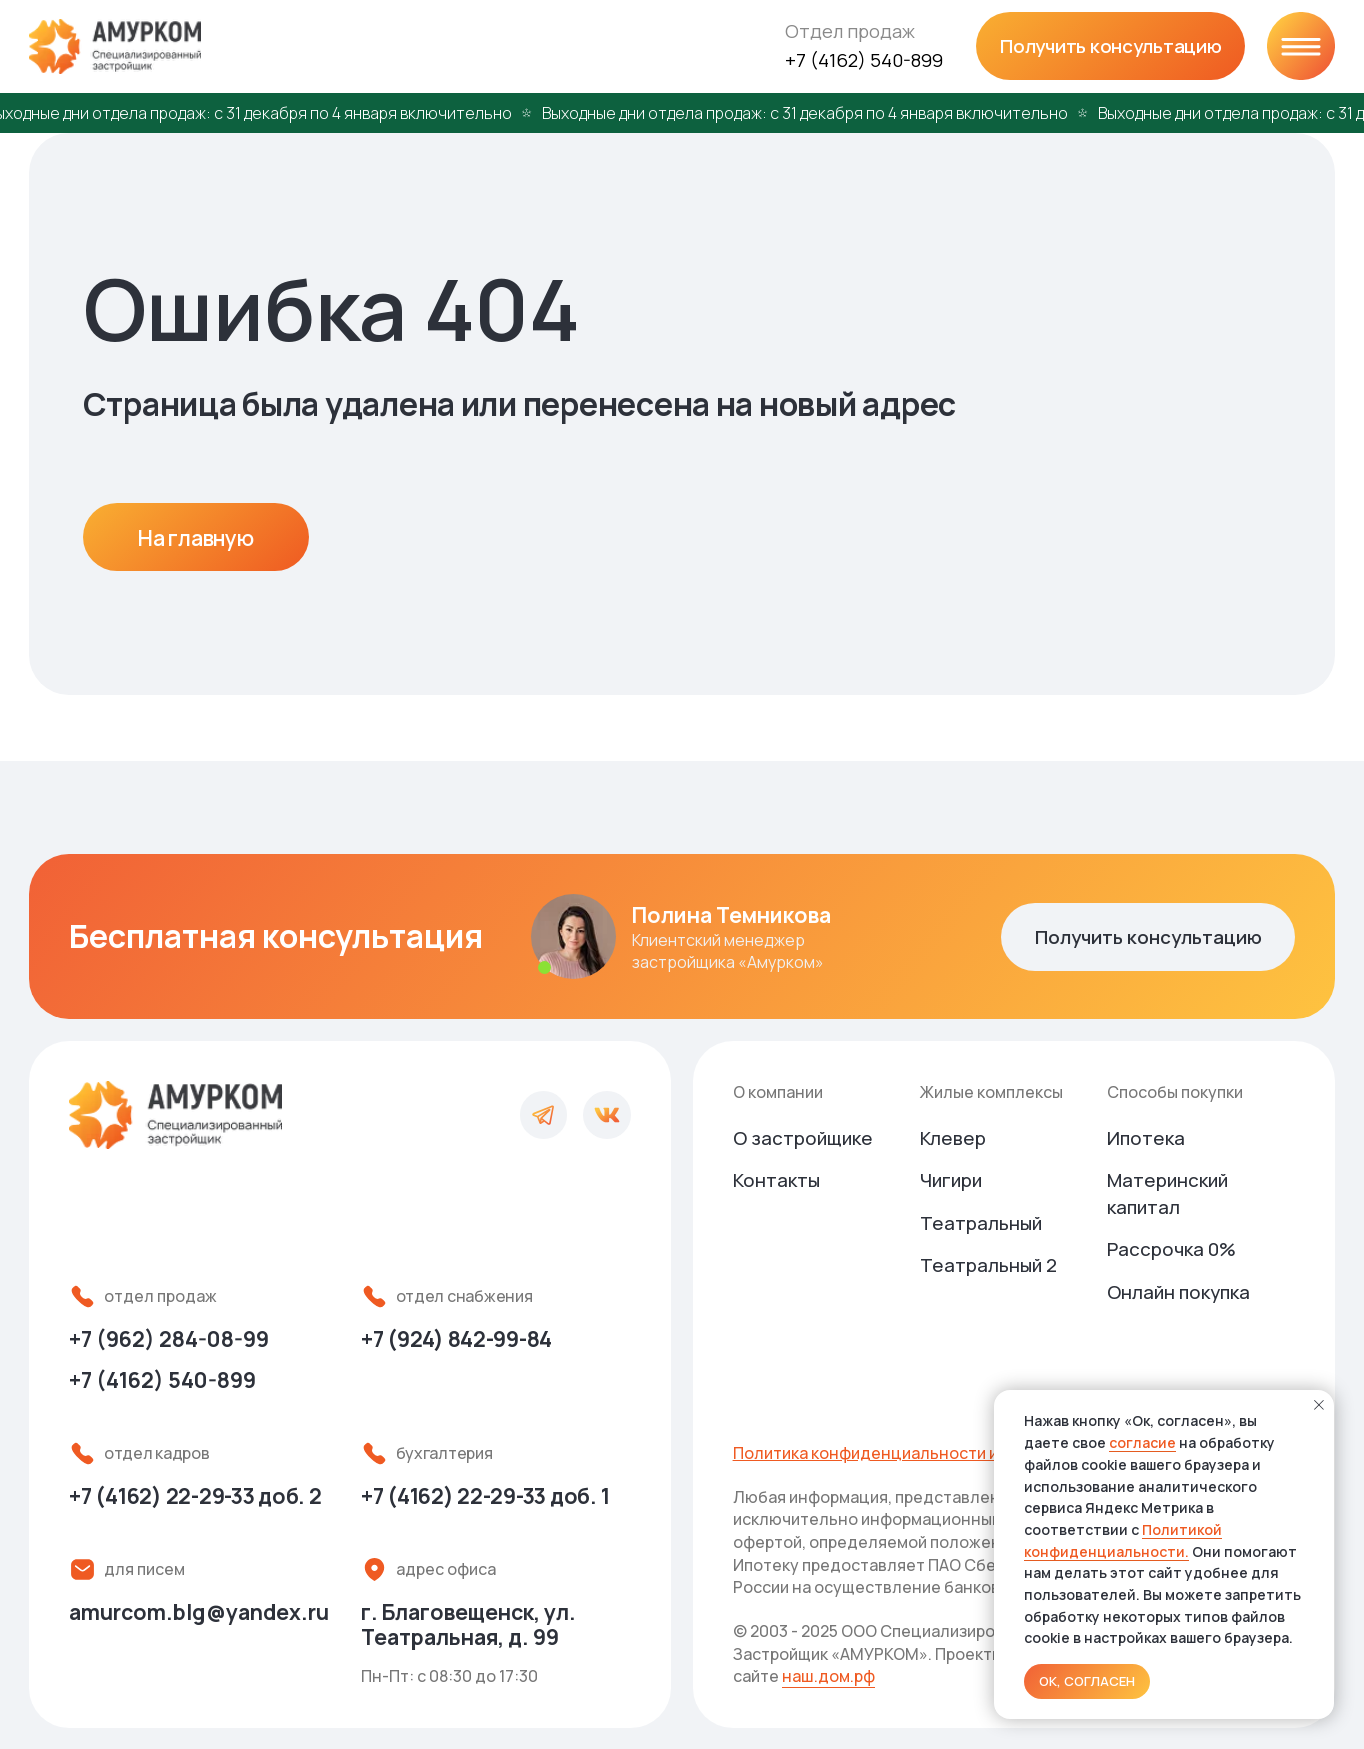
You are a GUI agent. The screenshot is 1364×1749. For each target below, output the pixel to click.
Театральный (981, 1223)
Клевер (953, 1138)
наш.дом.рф (828, 1676)
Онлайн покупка (1178, 1292)
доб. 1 (485, 1495)
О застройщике (803, 1138)
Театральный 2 (988, 1265)
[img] (1301, 46)
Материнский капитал (1167, 1193)
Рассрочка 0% (1171, 1249)
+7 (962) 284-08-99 (169, 1338)
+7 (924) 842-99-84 (456, 1338)
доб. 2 (195, 1495)
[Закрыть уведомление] (1319, 1405)
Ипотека (1146, 1138)
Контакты (776, 1180)
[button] (1110, 46)
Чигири (951, 1180)
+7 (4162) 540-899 (864, 60)
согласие (1142, 1442)
